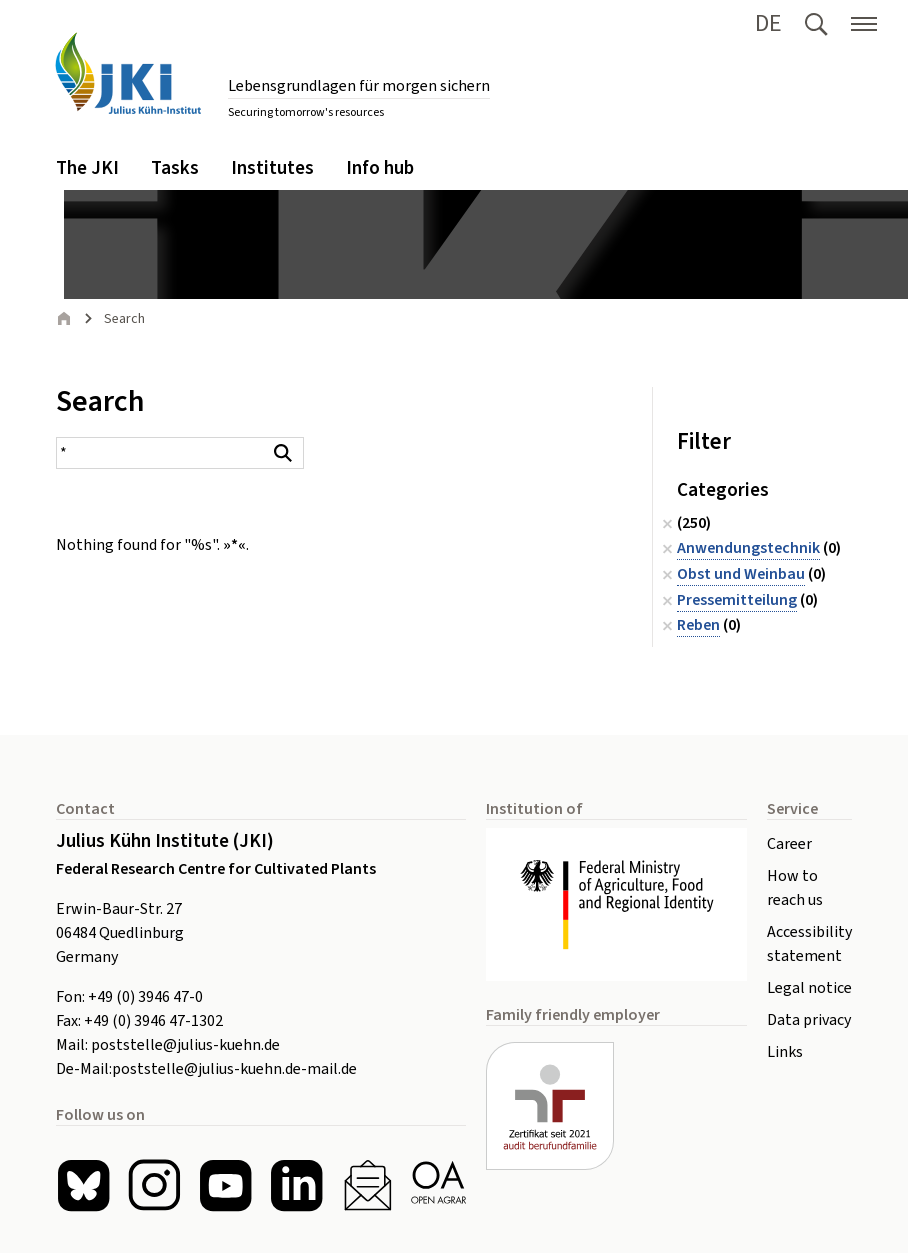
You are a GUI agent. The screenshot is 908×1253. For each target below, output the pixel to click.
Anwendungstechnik (748, 548)
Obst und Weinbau (741, 574)
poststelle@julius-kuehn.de (185, 1045)
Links (785, 1052)
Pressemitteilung (737, 600)
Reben (698, 625)
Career (789, 844)
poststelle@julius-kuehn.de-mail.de (234, 1069)
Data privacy (809, 1020)
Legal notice (809, 988)
